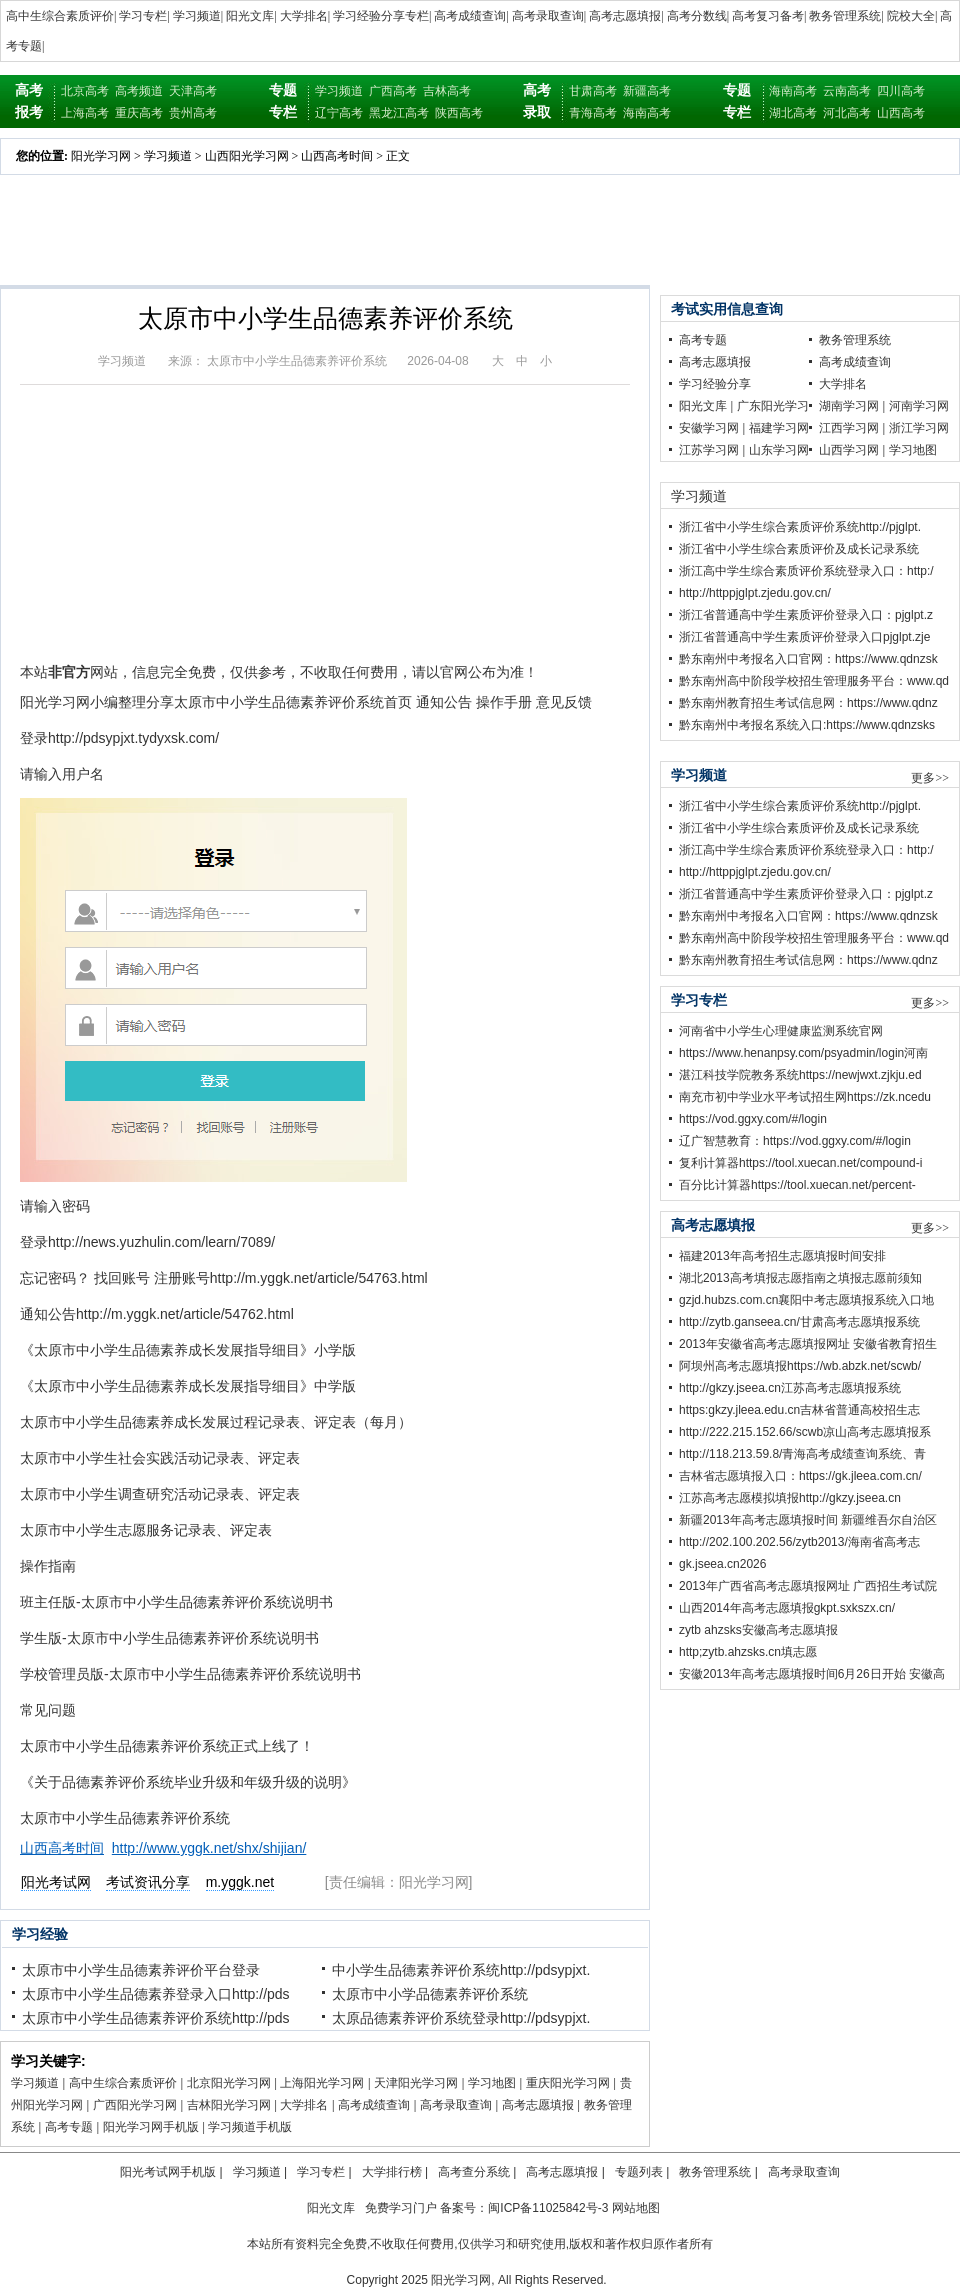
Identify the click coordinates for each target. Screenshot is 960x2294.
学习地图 (492, 2083)
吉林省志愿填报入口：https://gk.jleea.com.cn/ (800, 1476)
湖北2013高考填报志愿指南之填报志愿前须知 (800, 1278)
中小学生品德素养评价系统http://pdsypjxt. (461, 1970)
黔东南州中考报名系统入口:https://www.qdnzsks (807, 725)
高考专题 (69, 2127)
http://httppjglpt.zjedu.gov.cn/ (755, 593)
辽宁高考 (339, 113)
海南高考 (647, 113)
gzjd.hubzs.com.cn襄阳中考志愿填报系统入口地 (806, 1300)
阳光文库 (250, 16)
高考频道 (139, 91)
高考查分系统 (474, 2172)
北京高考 (85, 91)
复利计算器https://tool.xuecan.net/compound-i (800, 1163)
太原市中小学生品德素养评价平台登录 (141, 1970)
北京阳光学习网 (229, 2083)
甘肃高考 (593, 91)
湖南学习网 (849, 406)
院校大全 (911, 16)
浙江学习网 (919, 428)
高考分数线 (697, 16)
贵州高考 (193, 113)
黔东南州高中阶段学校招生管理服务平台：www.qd (814, 681)
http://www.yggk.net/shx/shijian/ (209, 1848)
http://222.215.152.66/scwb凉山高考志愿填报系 (805, 1432)
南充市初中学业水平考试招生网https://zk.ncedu (805, 1097)
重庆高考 (139, 113)
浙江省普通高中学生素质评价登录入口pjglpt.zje (804, 637)
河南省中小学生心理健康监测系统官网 (781, 1031)
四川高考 (901, 91)
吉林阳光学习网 (229, 2105)
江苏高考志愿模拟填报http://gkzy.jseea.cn (790, 1498)
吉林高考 (447, 91)
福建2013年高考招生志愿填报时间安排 (782, 1256)
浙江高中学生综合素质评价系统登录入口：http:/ (806, 571)
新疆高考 (647, 91)
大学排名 (304, 16)
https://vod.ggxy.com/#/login (753, 1119)
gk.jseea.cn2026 (722, 1564)
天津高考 (193, 91)
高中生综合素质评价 (60, 16)
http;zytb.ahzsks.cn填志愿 (748, 1652)
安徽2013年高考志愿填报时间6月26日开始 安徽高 (812, 1674)
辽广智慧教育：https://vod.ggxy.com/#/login (795, 1141)
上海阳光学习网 (322, 2083)
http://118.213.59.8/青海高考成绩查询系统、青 (802, 1454)
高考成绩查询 (470, 16)
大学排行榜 (392, 2172)
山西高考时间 (337, 156)
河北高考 (847, 113)
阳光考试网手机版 (168, 2172)
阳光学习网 (101, 156)
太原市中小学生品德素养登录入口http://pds (156, 1994)
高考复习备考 (768, 16)
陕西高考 (459, 113)
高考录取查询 (548, 16)
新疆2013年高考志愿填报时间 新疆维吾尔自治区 (808, 1520)
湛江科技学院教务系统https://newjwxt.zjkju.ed (800, 1075)
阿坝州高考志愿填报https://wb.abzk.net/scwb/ (800, 1366)
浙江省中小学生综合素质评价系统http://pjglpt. (800, 527)
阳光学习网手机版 (151, 2127)
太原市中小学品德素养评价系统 (430, 1994)
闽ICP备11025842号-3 (548, 2208)
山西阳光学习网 (247, 156)
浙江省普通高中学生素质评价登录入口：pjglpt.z (806, 615)
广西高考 (393, 91)
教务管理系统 (845, 16)
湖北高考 (793, 113)
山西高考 (901, 113)
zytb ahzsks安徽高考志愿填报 (758, 1630)
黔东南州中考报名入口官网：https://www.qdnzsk (808, 659)
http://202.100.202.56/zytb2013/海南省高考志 (799, 1542)
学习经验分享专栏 (381, 16)
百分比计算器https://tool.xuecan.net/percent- (797, 1185)
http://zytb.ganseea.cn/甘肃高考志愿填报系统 (799, 1322)
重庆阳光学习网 (568, 2083)
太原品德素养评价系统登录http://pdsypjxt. (461, 2018)
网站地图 (636, 2208)
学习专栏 (143, 16)
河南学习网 (919, 406)
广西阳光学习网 (135, 2105)
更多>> (930, 778)
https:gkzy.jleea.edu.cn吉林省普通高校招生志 (799, 1410)
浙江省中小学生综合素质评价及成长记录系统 (799, 549)
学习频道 (197, 16)
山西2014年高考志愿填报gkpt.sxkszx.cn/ (787, 1608)
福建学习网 (779, 428)
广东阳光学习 (773, 406)
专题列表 (639, 2172)
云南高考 (847, 91)
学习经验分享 (715, 384)
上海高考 (85, 113)
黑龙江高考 (399, 113)
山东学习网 (779, 450)
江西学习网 (849, 428)
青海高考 (593, 113)
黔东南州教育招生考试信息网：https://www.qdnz (808, 703)
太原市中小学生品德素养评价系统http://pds (156, 2018)
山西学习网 (849, 450)
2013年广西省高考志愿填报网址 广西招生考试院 (808, 1586)
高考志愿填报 (625, 16)
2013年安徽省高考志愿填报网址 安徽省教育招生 (808, 1344)
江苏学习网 (709, 450)
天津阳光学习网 (416, 2083)
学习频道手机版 (250, 2127)
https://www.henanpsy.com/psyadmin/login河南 (803, 1053)
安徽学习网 (709, 428)
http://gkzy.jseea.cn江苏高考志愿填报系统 (790, 1388)
